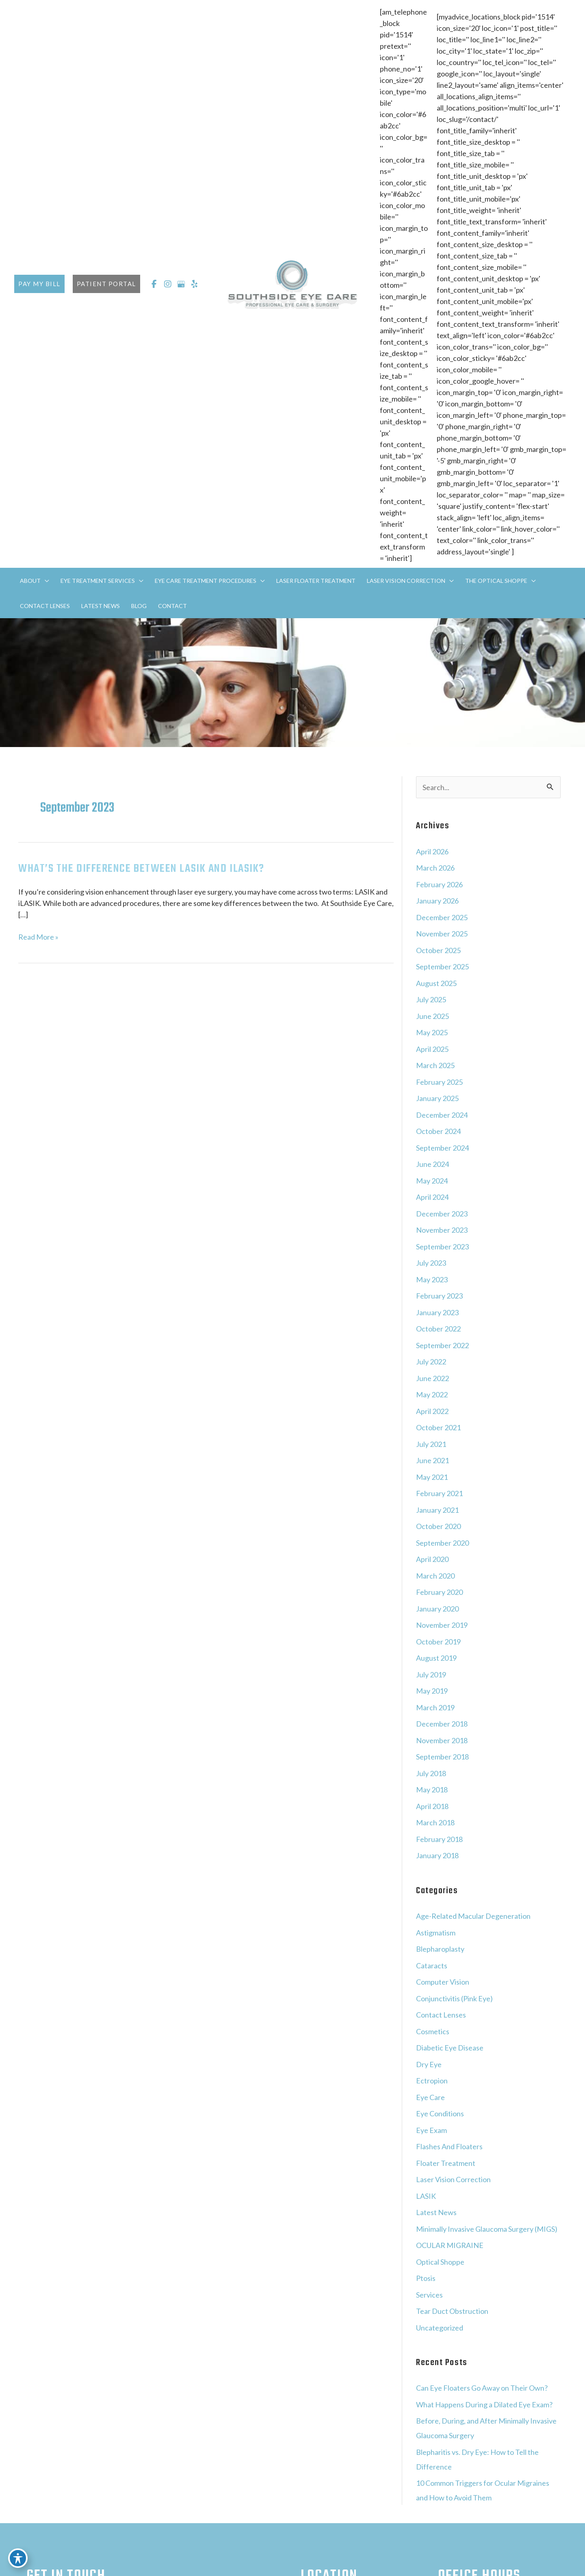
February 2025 (439, 1081)
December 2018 (442, 1723)
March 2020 (435, 1575)
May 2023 (432, 1279)
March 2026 (435, 867)
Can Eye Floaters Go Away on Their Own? (482, 2387)
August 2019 (436, 1657)
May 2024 (432, 1180)
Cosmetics (432, 2031)
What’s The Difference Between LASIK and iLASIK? (141, 869)
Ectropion (432, 2080)
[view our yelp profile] (194, 284)
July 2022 (431, 1361)
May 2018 (432, 1789)
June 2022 (432, 1378)
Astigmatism (435, 1932)
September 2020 (442, 1542)
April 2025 (432, 1049)
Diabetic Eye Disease (449, 2047)
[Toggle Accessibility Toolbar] (18, 2558)
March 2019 (435, 1707)
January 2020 (437, 1608)
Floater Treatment (445, 2163)
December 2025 (442, 917)
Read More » (38, 937)
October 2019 (438, 1641)
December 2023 (442, 1213)
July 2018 (431, 1773)
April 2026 (432, 851)
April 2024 (432, 1196)
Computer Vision (442, 1981)
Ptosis (426, 2278)
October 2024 (438, 1131)
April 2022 (432, 1411)
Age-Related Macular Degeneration (473, 1915)
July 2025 (431, 999)
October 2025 (438, 950)
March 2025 (435, 1065)
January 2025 (437, 1098)
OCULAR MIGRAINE (449, 2245)
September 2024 (442, 1147)
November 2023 (442, 1229)
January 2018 (437, 1855)
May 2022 (432, 1394)
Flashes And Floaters (449, 2146)
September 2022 (442, 1345)
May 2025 (432, 1032)
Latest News (436, 2212)
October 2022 (438, 1328)
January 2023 (437, 1312)
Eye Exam (431, 2130)
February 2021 (439, 1493)
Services (429, 2294)
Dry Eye (429, 2064)
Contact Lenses (441, 2014)
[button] (39, 284)
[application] (45, 580)
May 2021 (432, 1477)
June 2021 (432, 1460)
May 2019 (432, 1690)
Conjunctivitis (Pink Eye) (454, 1998)
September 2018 (442, 1756)
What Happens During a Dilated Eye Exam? (484, 2404)
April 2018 (432, 1806)
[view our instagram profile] (168, 284)
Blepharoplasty (440, 1948)
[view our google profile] (181, 284)
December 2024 (442, 1114)
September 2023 (442, 1246)
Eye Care (430, 2097)
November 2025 (442, 933)
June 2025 (432, 1016)
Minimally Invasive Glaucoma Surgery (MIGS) (486, 2228)
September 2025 (442, 966)
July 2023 (431, 1262)
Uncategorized (439, 2327)
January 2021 (437, 1509)
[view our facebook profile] (154, 284)
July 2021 (431, 1444)
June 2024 (432, 1164)
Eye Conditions (440, 2113)
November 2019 (442, 1624)
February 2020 (439, 1592)
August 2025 (436, 983)
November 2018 (442, 1740)
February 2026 (439, 884)
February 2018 (439, 1839)
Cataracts (431, 1965)
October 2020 (438, 1526)
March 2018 (435, 1822)
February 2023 (439, 1295)
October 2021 (438, 1427)
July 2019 (431, 1674)
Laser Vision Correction (453, 2179)
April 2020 (432, 1559)
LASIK (426, 2196)
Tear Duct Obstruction (452, 2311)
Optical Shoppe (440, 2261)
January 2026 (437, 900)
